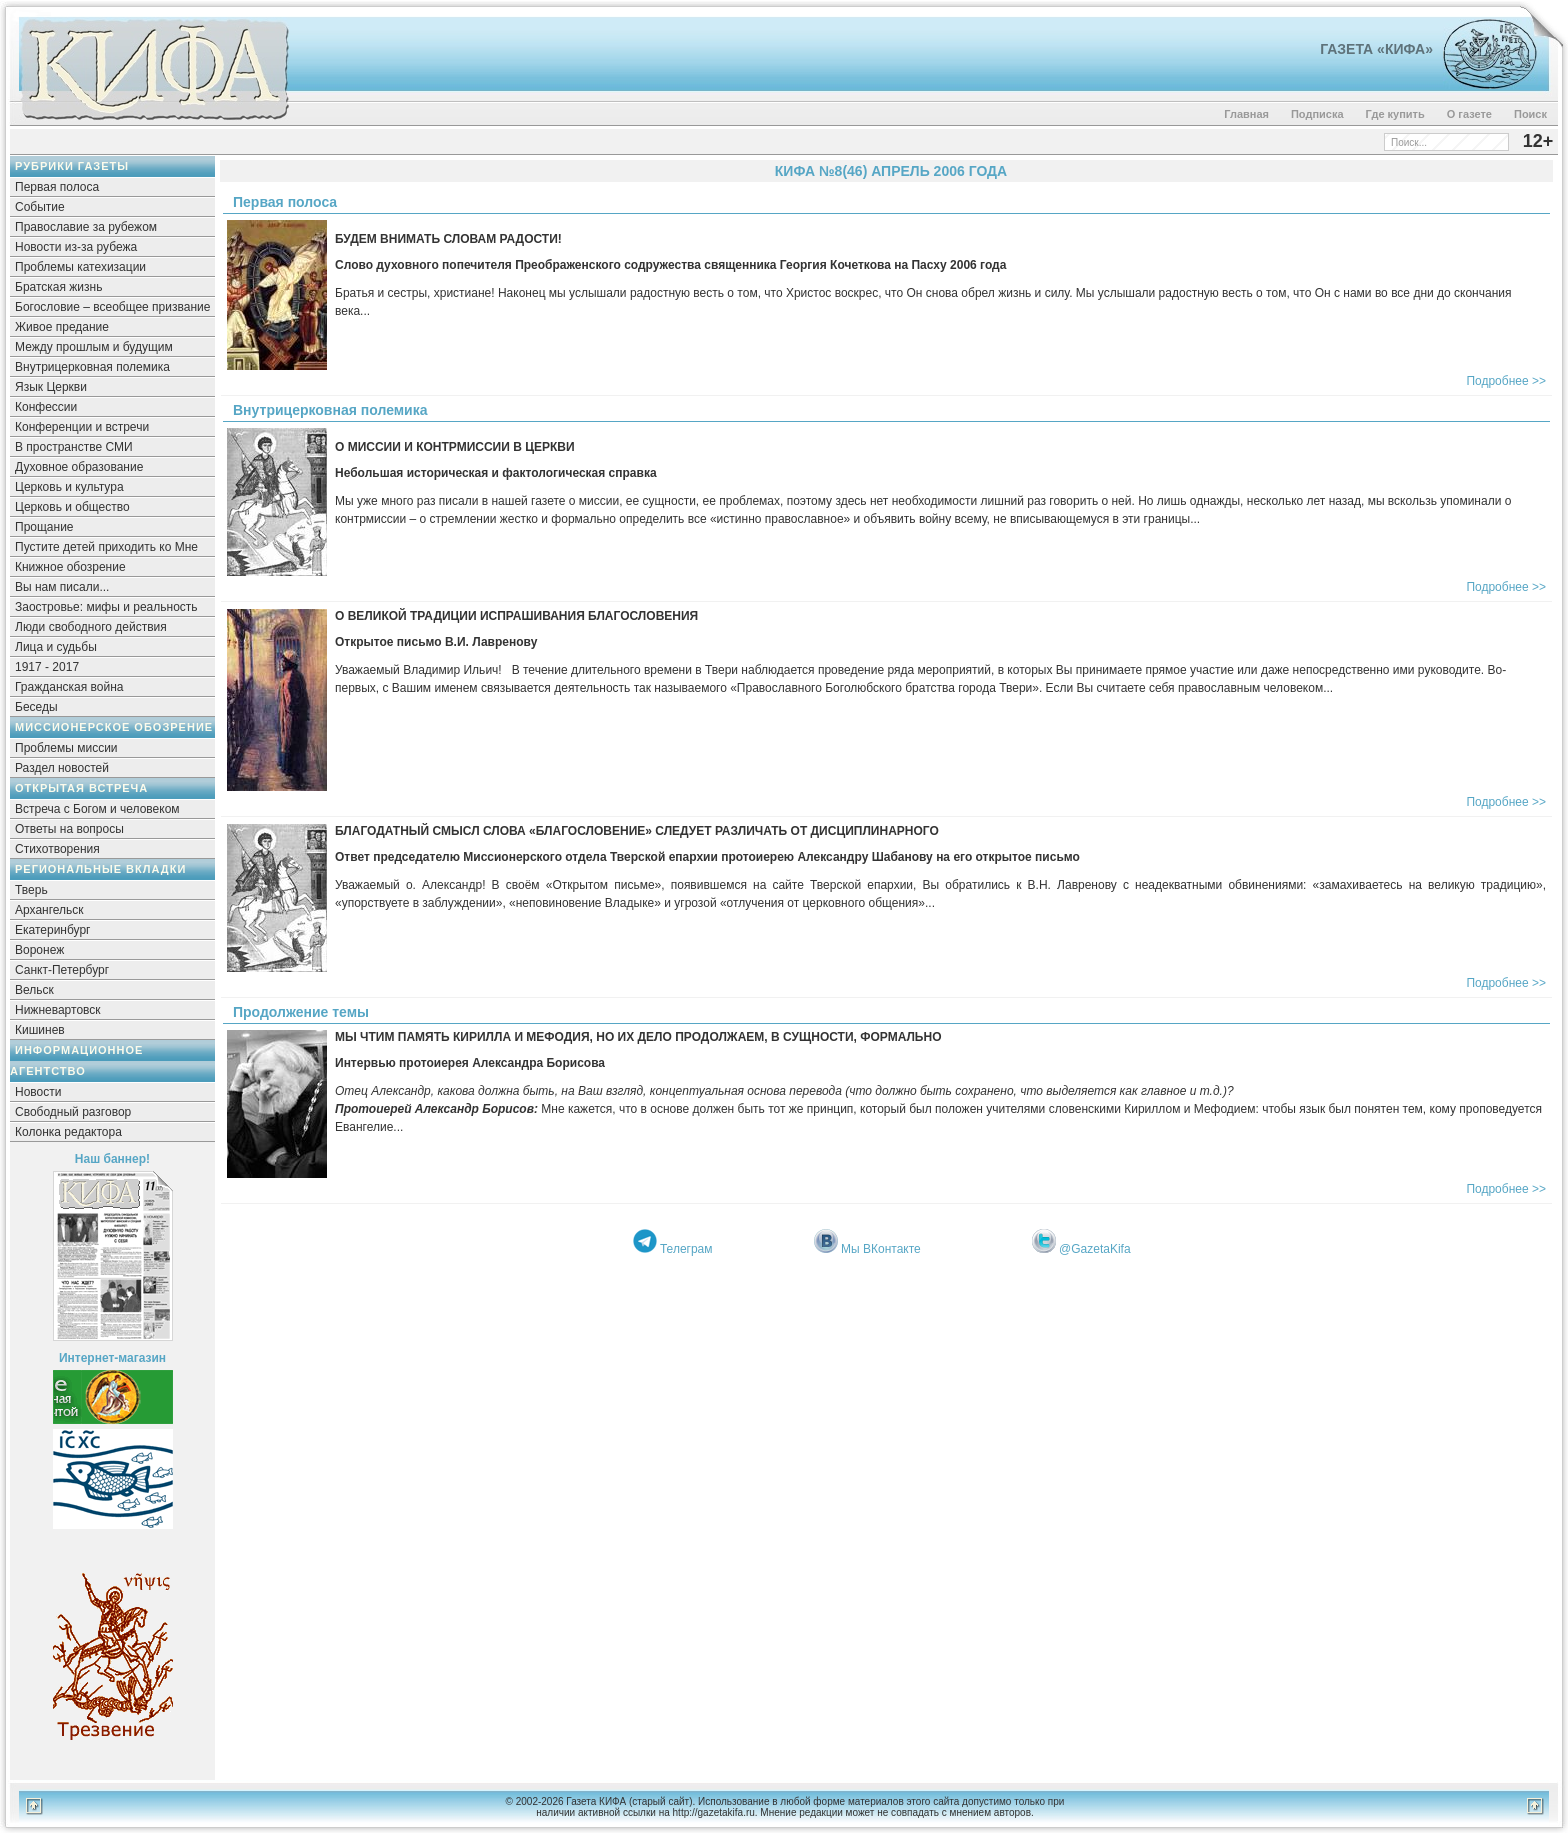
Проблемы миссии (66, 748)
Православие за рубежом (86, 227)
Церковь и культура (69, 487)
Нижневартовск (58, 1010)
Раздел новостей (62, 768)
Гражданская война (69, 687)
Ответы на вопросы (69, 829)
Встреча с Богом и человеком (97, 809)
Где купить (1395, 114)
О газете (1469, 114)
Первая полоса (57, 187)
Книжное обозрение (70, 567)
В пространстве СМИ (74, 447)
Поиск (1530, 114)
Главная (1246, 114)
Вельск (34, 990)
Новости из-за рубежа (76, 247)
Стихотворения (57, 849)
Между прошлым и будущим (94, 347)
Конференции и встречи (82, 427)
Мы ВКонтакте (881, 1249)
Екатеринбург (53, 930)
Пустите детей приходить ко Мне (106, 547)
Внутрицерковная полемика (92, 367)
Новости (38, 1092)
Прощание (44, 527)
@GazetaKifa (1095, 1249)
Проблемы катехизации (80, 267)
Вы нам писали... (62, 587)
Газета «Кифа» (1376, 49)
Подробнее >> (1506, 381)
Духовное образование (79, 467)
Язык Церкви (51, 387)
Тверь (31, 890)
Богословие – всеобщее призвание (112, 307)
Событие (40, 207)
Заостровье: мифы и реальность (106, 607)
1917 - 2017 (47, 667)
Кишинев (40, 1030)
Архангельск (49, 910)
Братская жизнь (58, 287)
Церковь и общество (72, 507)
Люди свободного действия (91, 627)
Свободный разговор (73, 1112)
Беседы (36, 707)
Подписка (1317, 114)
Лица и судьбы (56, 647)
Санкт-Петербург (62, 970)
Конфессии (46, 407)
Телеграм (686, 1249)
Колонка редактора (68, 1132)
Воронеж (39, 950)
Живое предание (62, 327)
